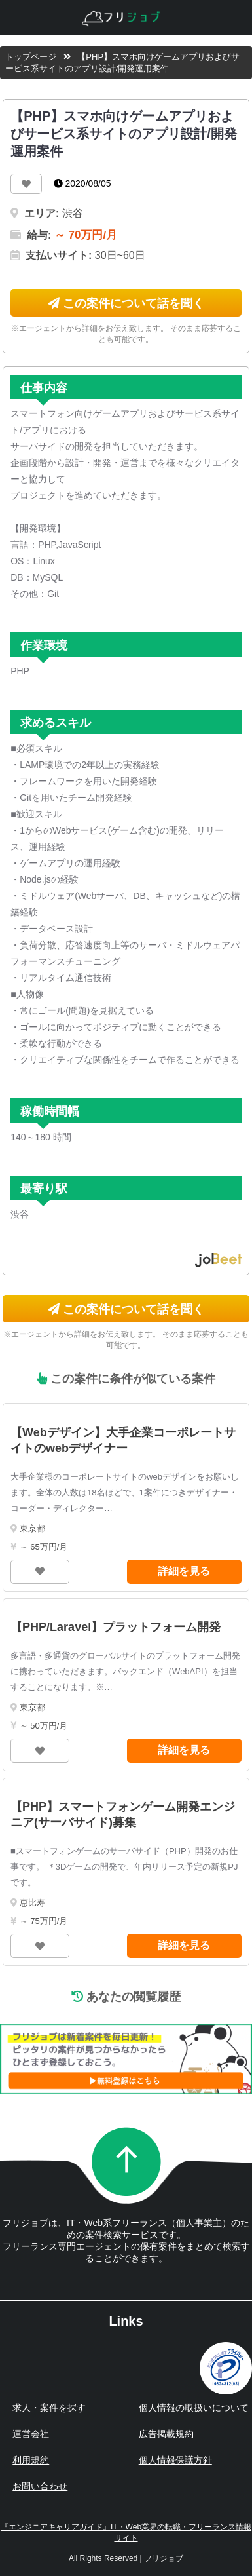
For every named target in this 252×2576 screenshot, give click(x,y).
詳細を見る (184, 1571)
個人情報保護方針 (175, 2460)
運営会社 (30, 2434)
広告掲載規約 (166, 2434)
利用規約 (30, 2460)
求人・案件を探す (49, 2407)
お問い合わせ (39, 2486)
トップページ (30, 57)
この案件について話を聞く (126, 303)
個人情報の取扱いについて (194, 2407)
